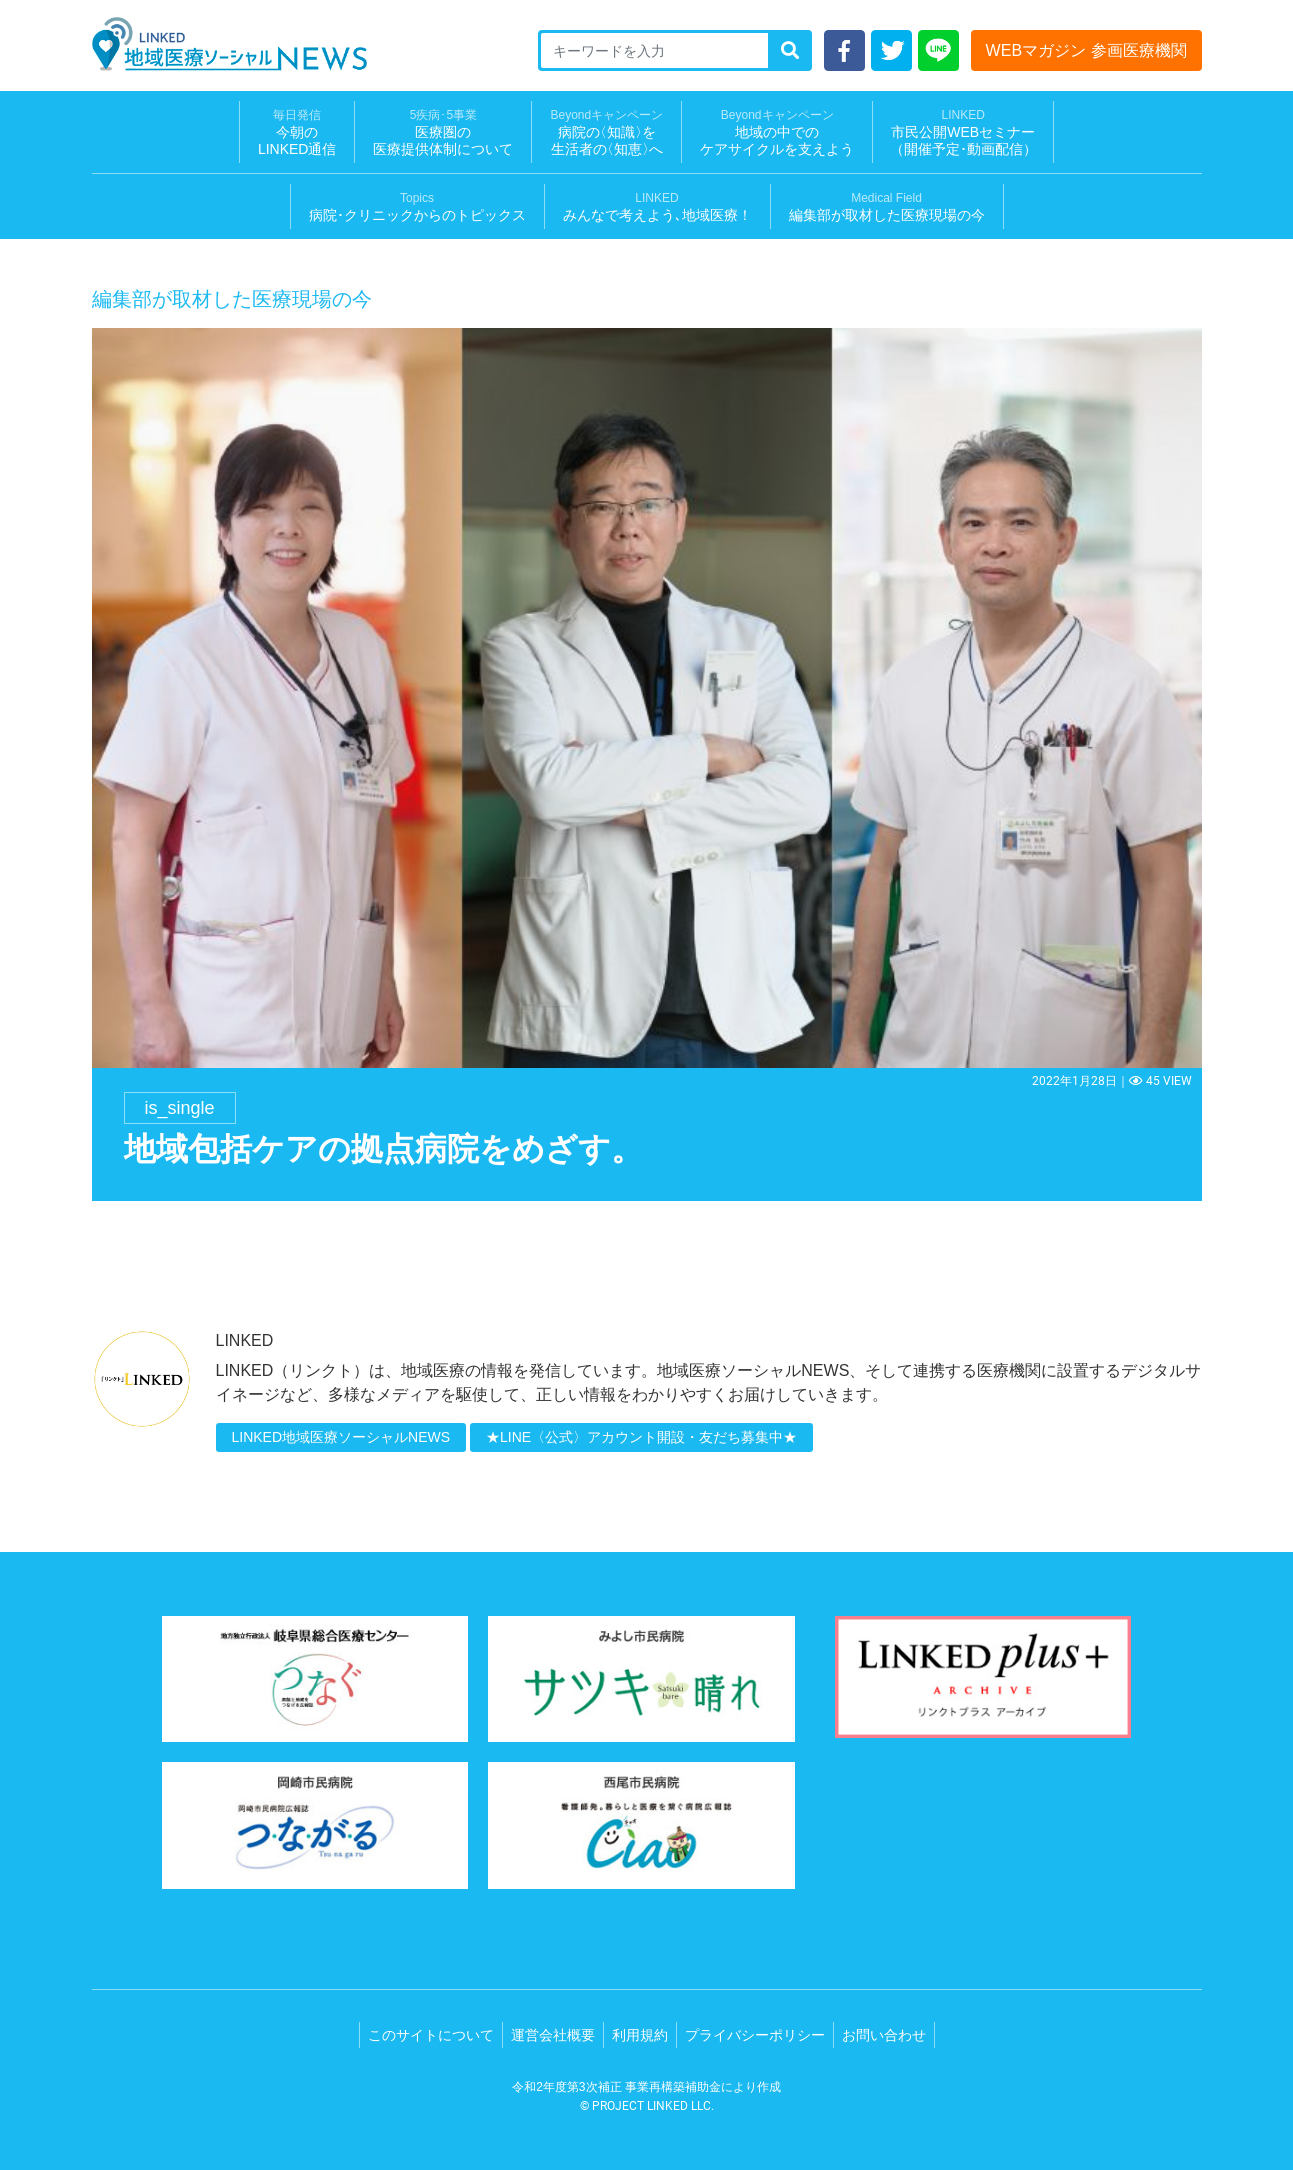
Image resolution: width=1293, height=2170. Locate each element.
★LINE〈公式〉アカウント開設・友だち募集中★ (641, 1437)
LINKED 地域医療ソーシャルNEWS (229, 44)
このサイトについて (431, 2035)
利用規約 (640, 2035)
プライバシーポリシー (755, 2035)
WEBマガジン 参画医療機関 (1086, 50)
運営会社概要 (553, 2035)
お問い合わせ (884, 2035)
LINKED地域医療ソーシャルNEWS (341, 1437)
